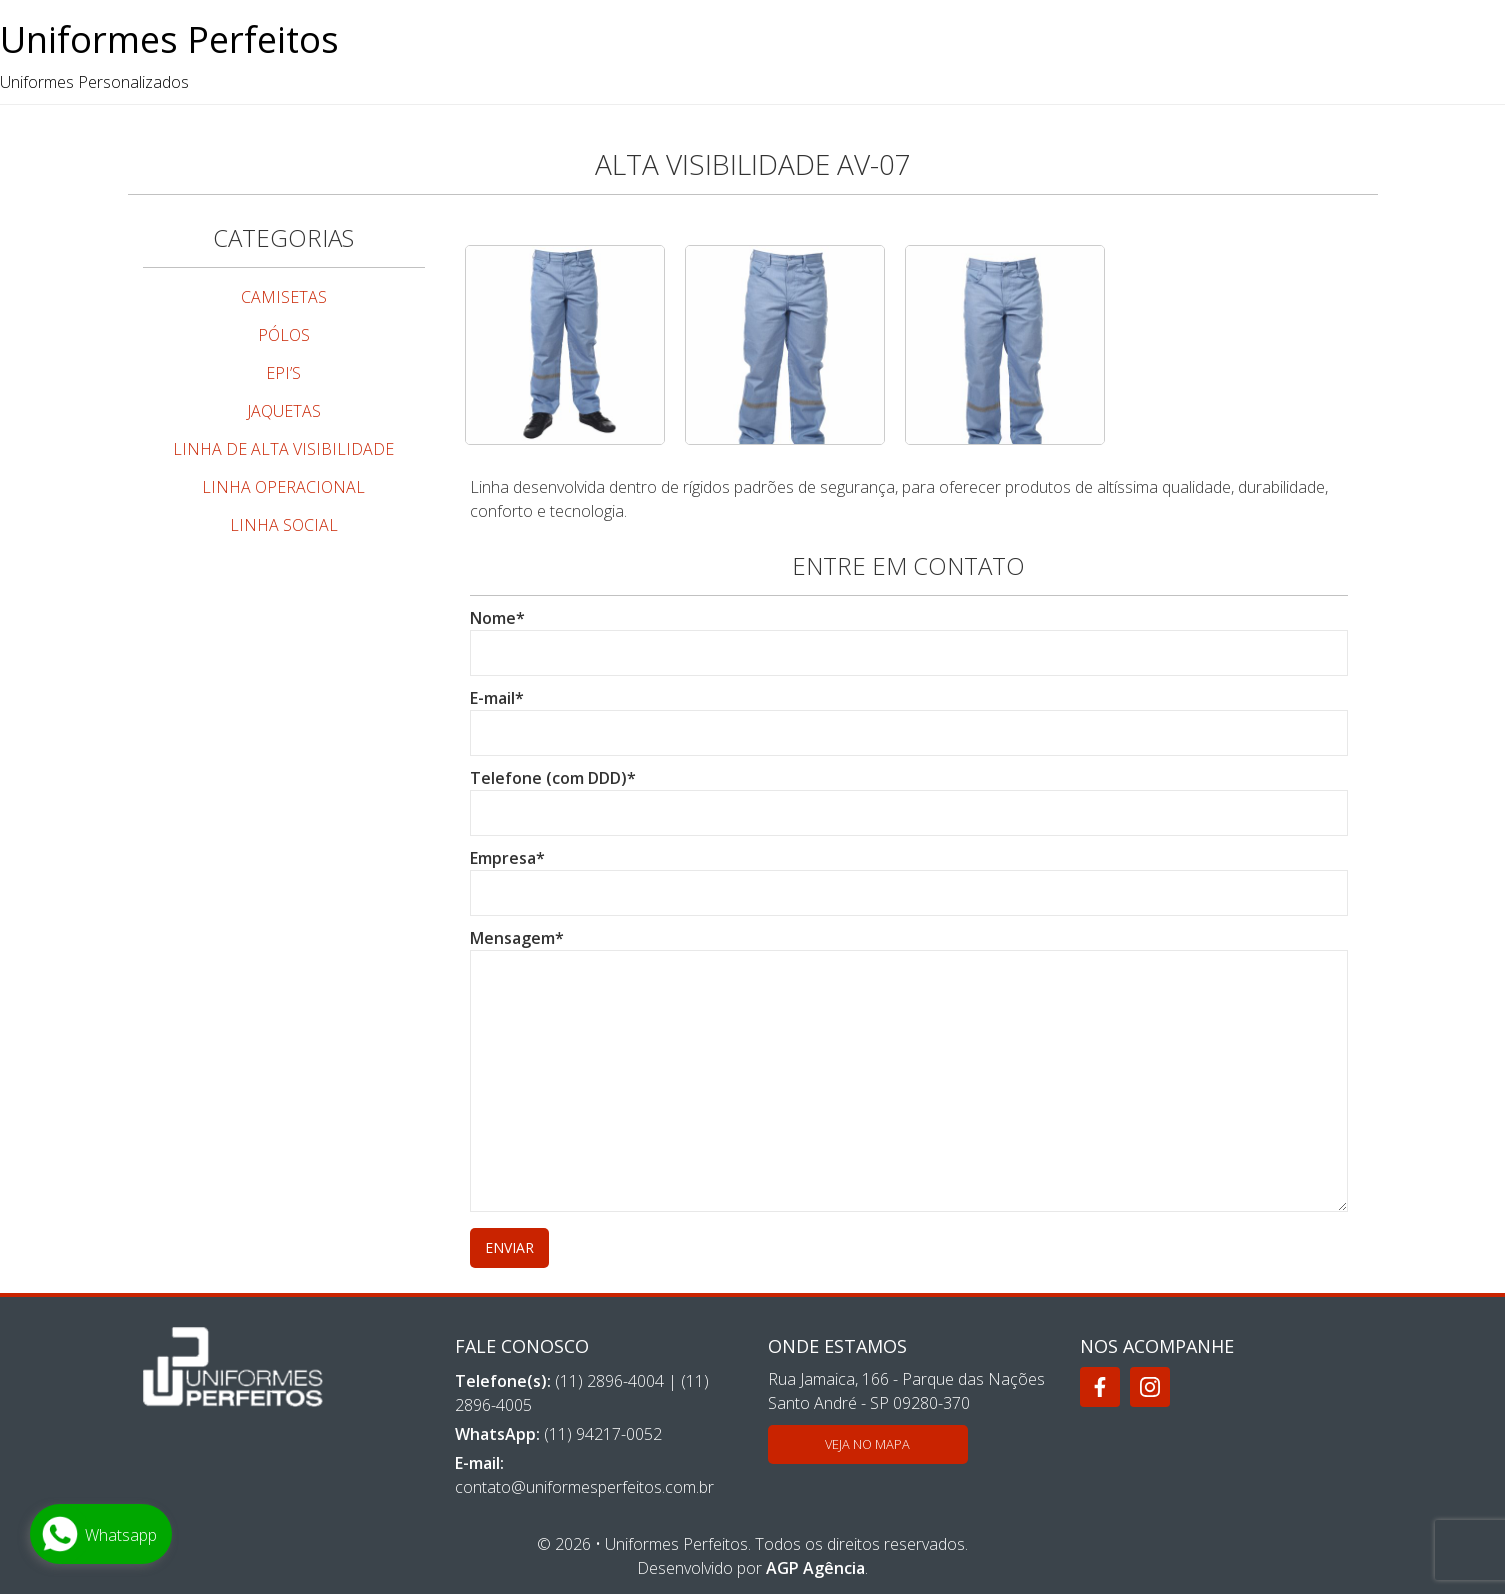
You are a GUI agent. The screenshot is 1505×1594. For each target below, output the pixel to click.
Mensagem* (909, 1072)
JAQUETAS (284, 411)
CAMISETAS (284, 297)
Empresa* (909, 875)
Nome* (909, 635)
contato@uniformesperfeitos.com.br (584, 1487)
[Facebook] (1100, 1387)
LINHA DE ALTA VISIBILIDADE (283, 449)
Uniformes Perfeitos (169, 39)
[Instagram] (1150, 1387)
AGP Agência (815, 1568)
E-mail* (909, 715)
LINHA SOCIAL (284, 525)
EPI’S (283, 373)
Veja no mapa (867, 1444)
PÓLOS (284, 335)
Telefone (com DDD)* (909, 795)
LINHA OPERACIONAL (283, 487)
